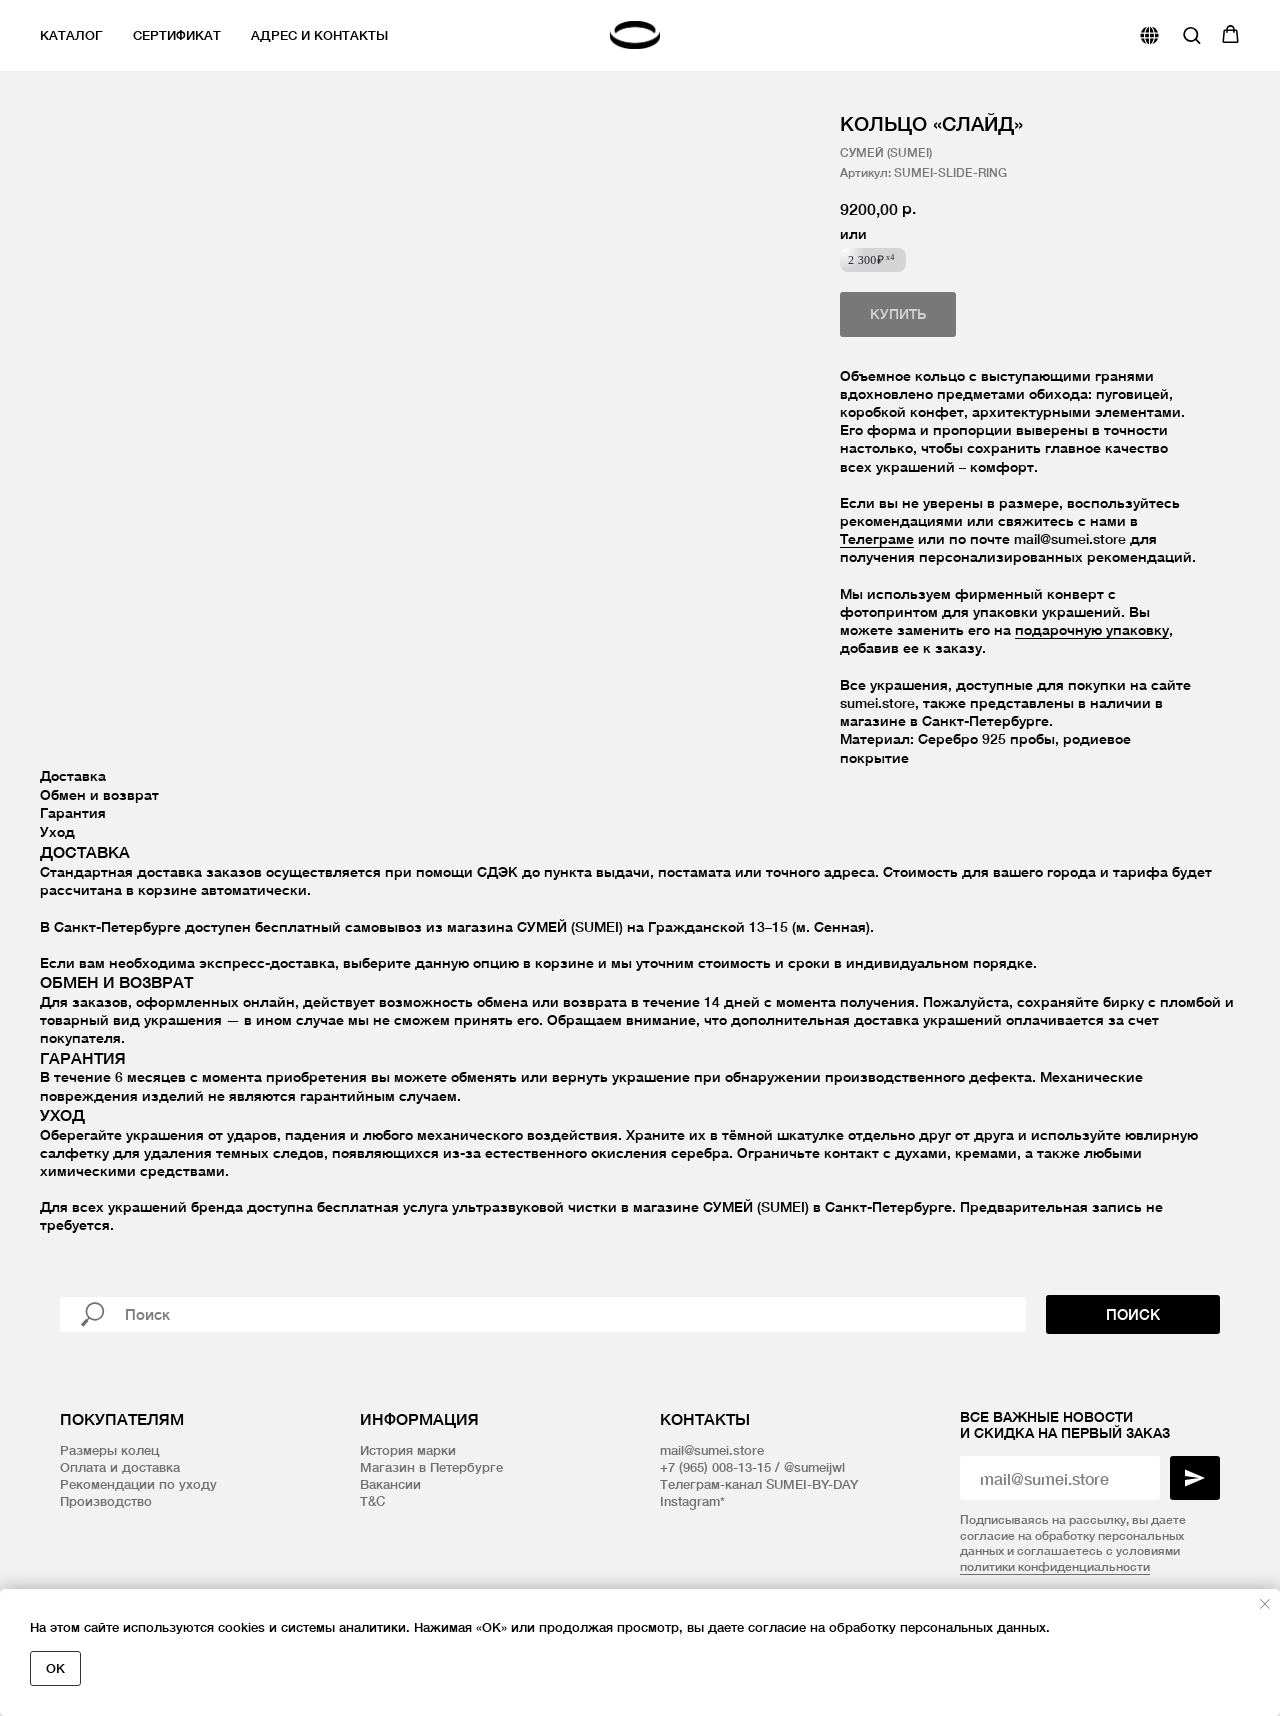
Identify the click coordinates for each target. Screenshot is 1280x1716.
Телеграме (877, 538)
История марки (408, 1450)
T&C (372, 1501)
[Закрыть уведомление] (1265, 1604)
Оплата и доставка (120, 1467)
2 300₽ (871, 260)
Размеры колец (109, 1450)
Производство (106, 1501)
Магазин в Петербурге (431, 1467)
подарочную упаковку (1092, 629)
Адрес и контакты (319, 35)
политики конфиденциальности (1055, 1566)
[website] (1149, 35)
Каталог (71, 35)
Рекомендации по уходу (138, 1484)
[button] (1191, 34)
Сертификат (177, 35)
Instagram (690, 1501)
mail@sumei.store (712, 1450)
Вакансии (390, 1484)
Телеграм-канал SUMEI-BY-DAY (759, 1484)
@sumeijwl (814, 1467)
